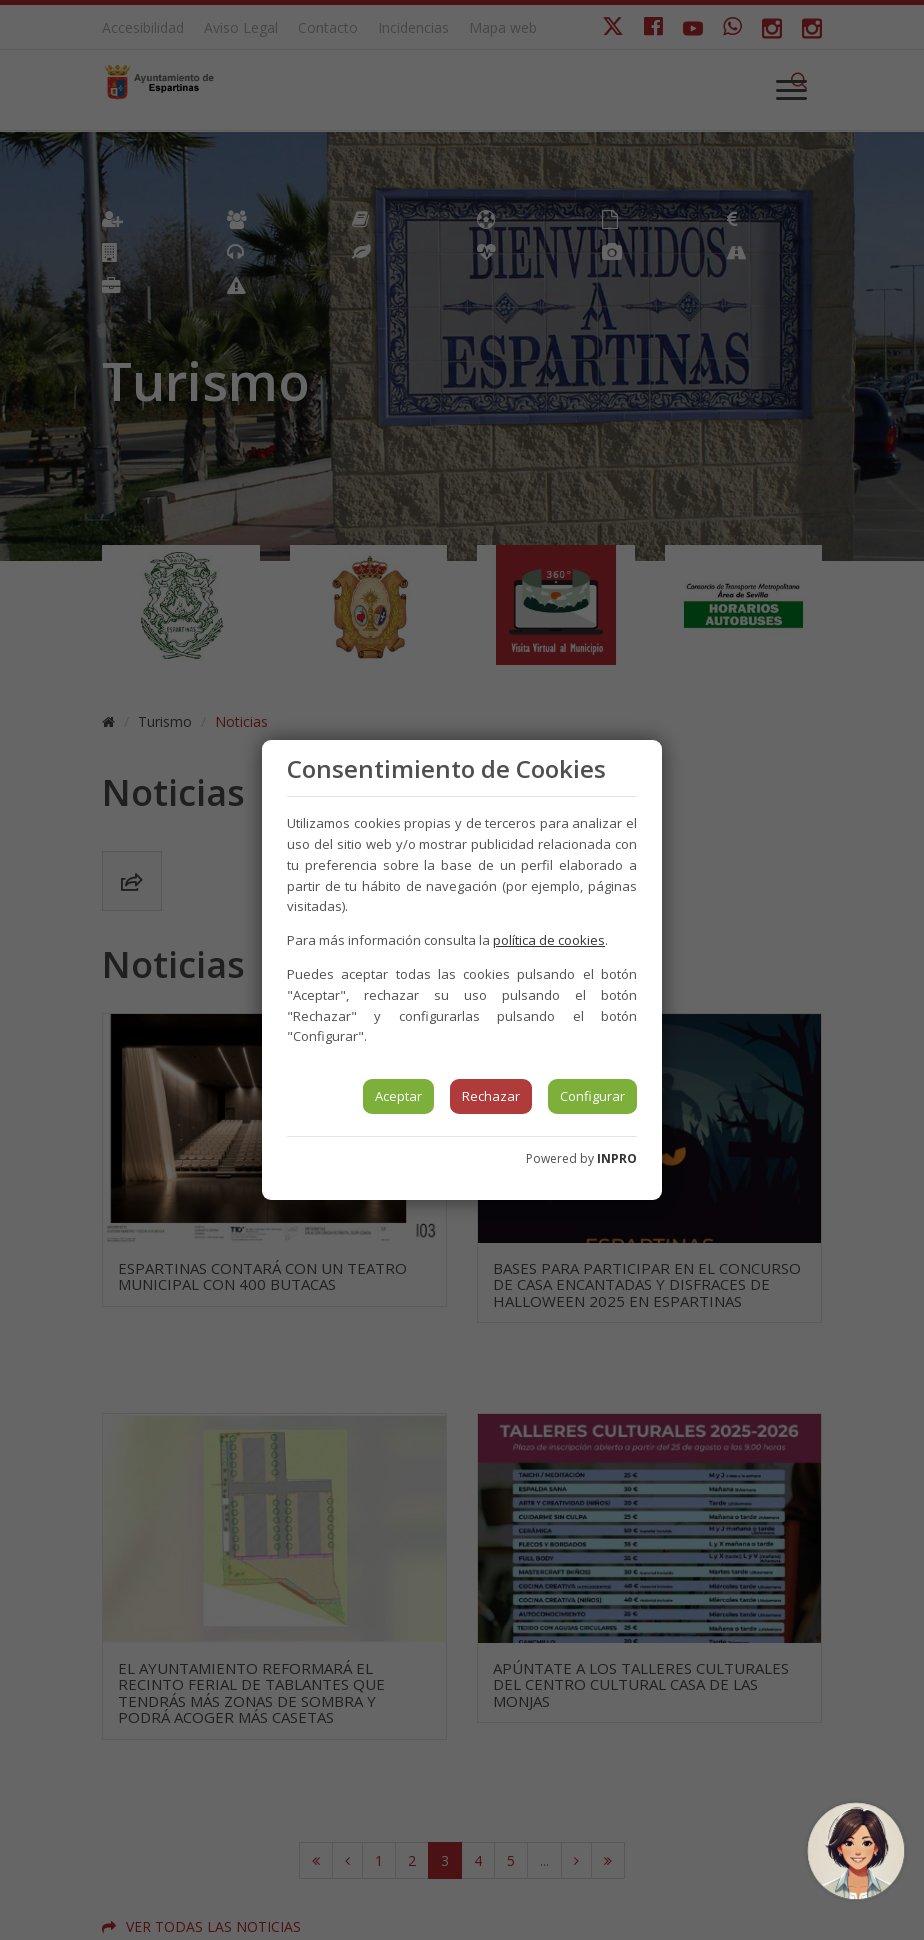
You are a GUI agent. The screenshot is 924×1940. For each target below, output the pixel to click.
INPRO (617, 1158)
